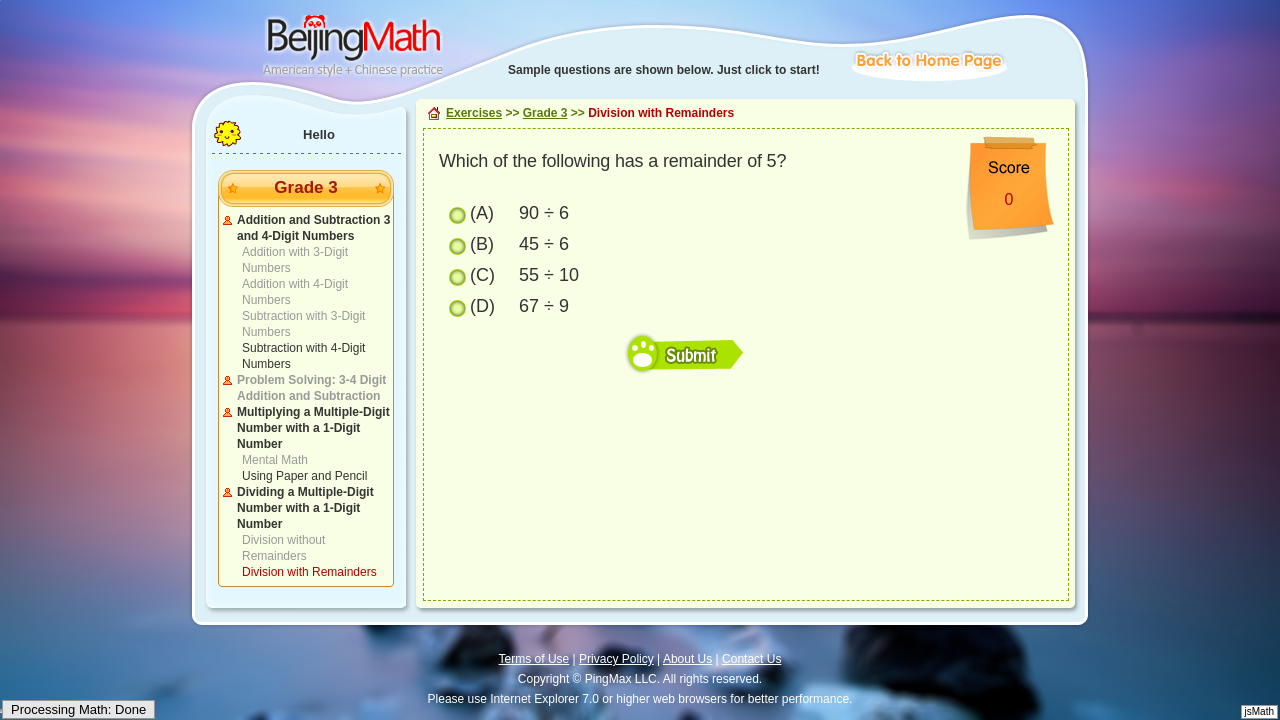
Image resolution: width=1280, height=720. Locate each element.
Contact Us (751, 659)
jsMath (1259, 711)
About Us (687, 659)
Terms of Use (534, 659)
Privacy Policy (616, 659)
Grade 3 (545, 113)
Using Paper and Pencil (304, 476)
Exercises (474, 113)
